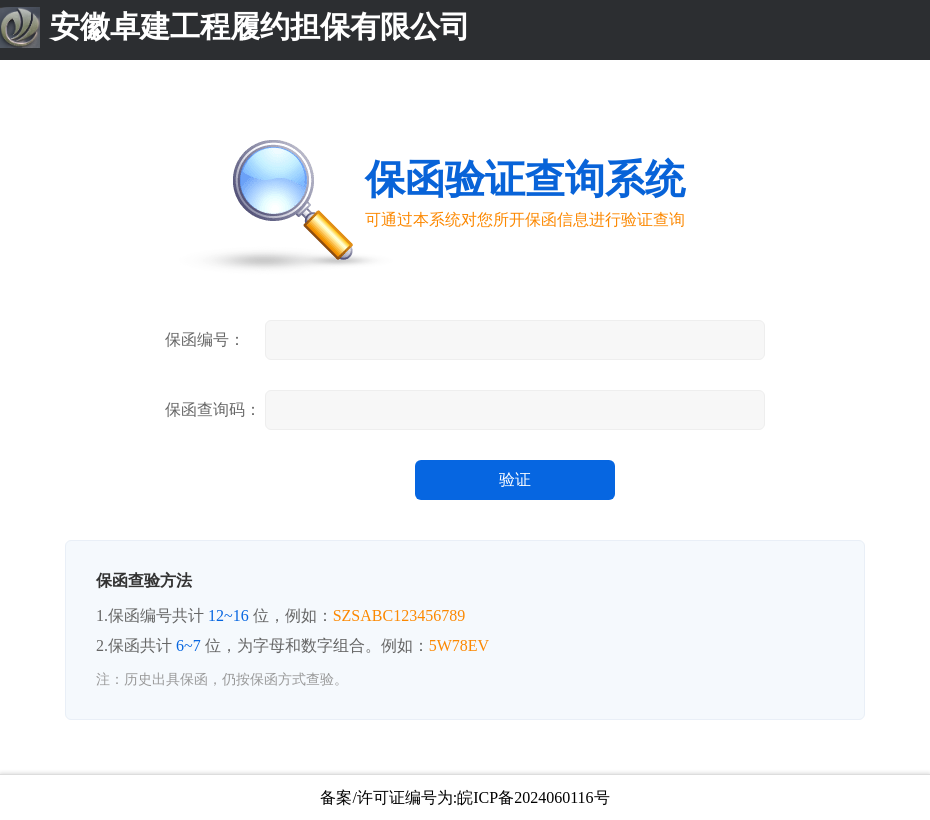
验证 (515, 479)
